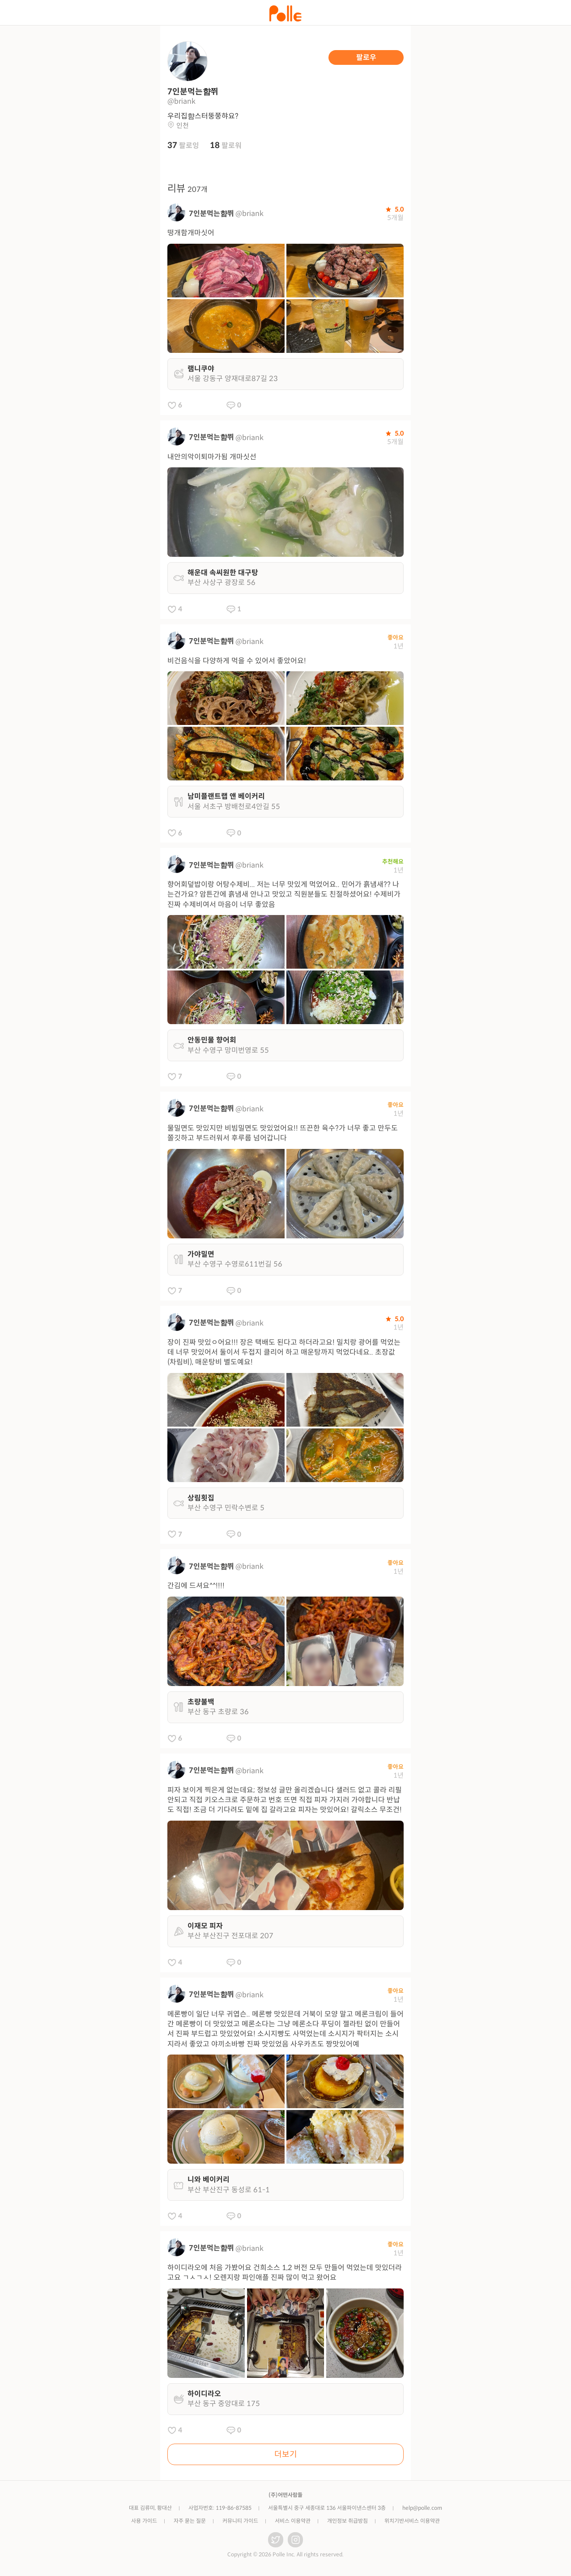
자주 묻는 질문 (190, 2520)
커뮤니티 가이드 (240, 2520)
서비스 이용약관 (293, 2520)
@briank (249, 213)
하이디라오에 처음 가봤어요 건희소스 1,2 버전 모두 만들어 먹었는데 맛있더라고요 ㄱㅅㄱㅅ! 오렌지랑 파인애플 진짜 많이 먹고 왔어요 (284, 2272)
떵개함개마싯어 (190, 232)
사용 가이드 (144, 2520)
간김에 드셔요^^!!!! (196, 1585)
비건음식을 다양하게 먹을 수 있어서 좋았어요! (236, 660)
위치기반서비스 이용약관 (412, 2520)
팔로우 (366, 57)
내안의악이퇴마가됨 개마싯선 (211, 457)
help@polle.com (422, 2507)
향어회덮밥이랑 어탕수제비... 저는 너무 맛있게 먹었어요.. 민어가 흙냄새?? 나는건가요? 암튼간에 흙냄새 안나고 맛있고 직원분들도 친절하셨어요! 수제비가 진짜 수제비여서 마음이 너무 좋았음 (284, 894)
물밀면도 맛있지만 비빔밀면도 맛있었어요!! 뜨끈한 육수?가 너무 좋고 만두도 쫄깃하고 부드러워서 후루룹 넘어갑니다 (282, 1133)
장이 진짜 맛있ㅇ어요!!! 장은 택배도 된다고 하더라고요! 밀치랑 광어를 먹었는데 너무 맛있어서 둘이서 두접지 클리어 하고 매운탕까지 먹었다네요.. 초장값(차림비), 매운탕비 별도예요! (284, 1352)
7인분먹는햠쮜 (211, 213)
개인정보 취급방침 (347, 2520)
